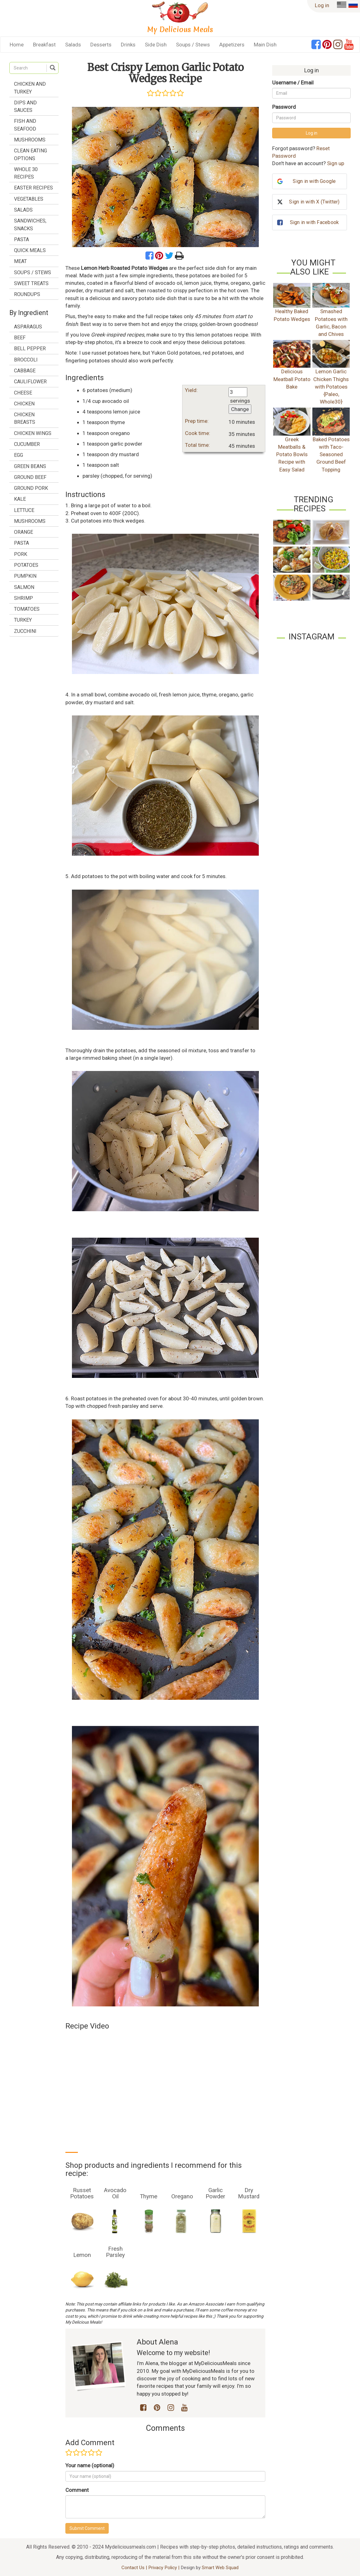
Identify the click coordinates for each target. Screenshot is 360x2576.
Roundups (27, 294)
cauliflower (30, 382)
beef (20, 338)
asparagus (28, 327)
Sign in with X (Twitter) (314, 202)
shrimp (23, 598)
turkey (23, 620)
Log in (322, 5)
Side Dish (156, 44)
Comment (77, 2490)
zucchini (25, 631)
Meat (20, 261)
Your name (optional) (89, 2465)
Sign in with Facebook (314, 222)
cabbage (25, 371)
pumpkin (25, 576)
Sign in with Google (314, 181)
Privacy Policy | (164, 2567)
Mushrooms (29, 140)
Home (17, 44)
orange (23, 532)
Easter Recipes (33, 188)
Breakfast (44, 44)
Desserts (100, 44)
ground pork (31, 488)
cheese (23, 393)
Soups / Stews (193, 44)
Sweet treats (31, 283)
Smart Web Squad (220, 2567)
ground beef (30, 477)
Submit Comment (87, 2528)
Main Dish (265, 44)
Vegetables (28, 199)
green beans (30, 466)
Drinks (128, 44)
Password (284, 107)
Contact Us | (134, 2567)
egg (18, 455)
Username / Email (293, 82)
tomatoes (27, 609)
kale (20, 499)
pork (20, 554)
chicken (24, 404)
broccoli (26, 360)
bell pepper (30, 348)
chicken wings (32, 433)
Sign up (335, 163)
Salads (73, 44)
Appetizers (231, 44)
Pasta (21, 239)
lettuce (24, 510)
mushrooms (29, 521)
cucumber (27, 444)
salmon (24, 587)
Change (240, 409)
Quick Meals (30, 250)
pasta (21, 543)
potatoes (26, 565)
